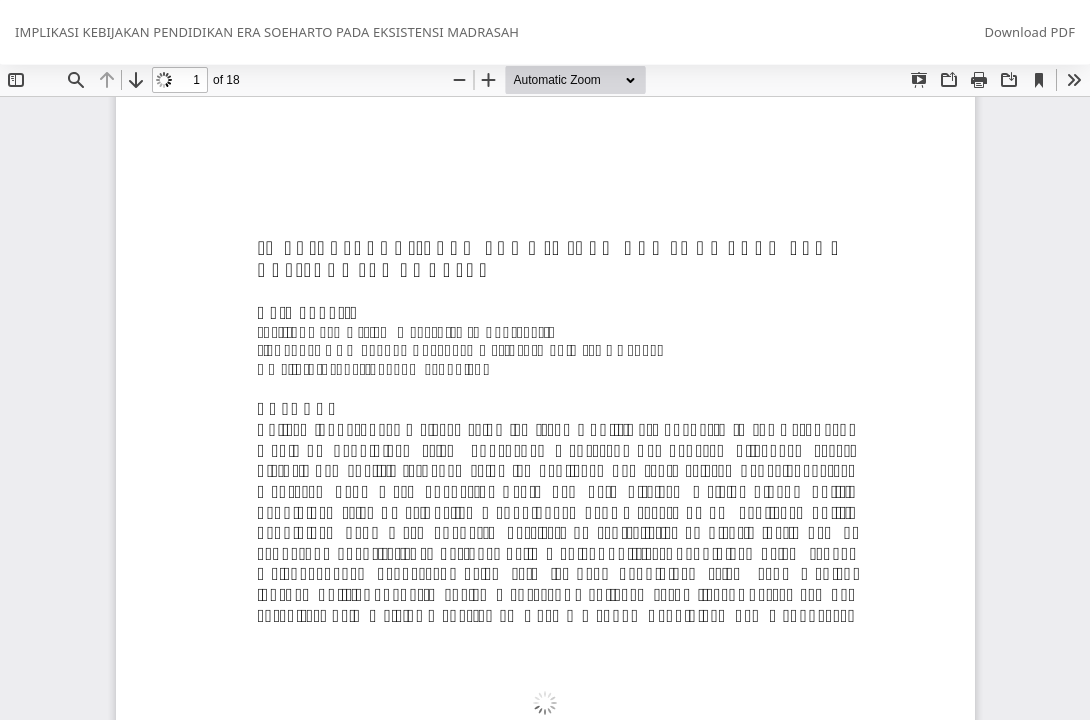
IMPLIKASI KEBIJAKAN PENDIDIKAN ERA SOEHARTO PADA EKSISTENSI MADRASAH (267, 32)
